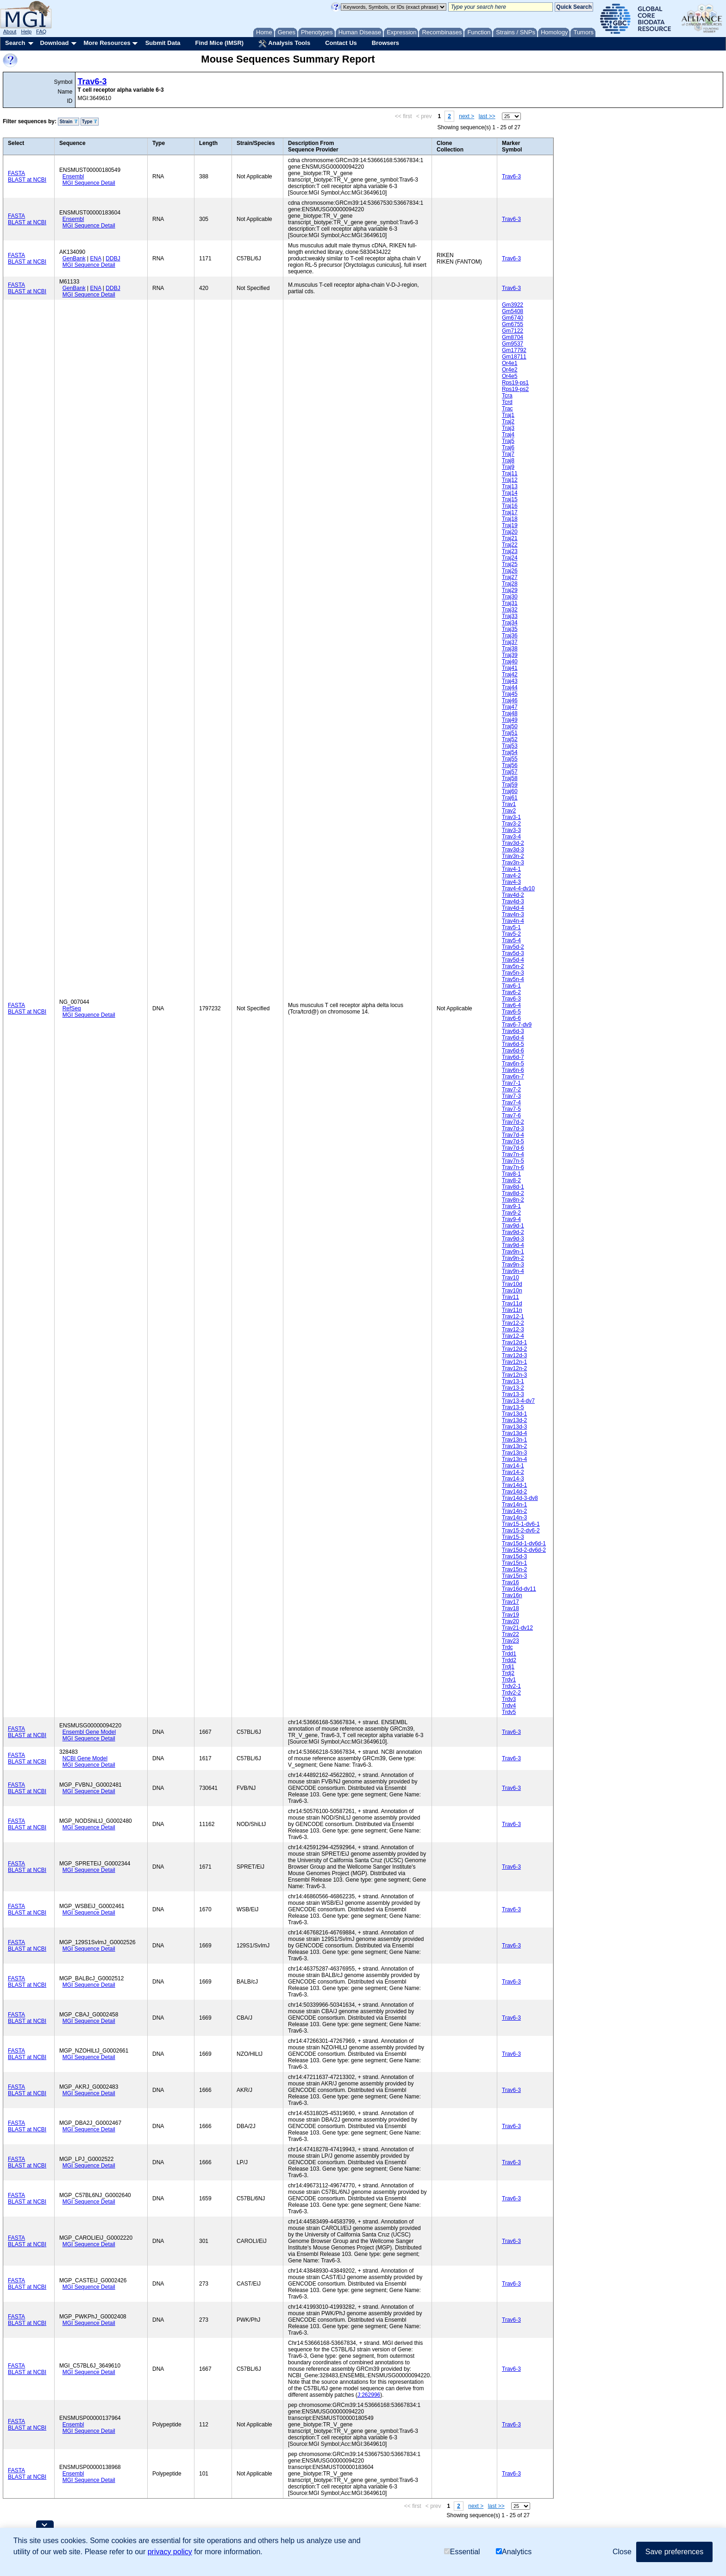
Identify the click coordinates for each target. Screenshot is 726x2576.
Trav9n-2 (513, 1258)
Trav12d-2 (514, 1349)
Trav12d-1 (514, 1342)
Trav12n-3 (514, 1375)
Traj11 (510, 473)
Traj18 (510, 519)
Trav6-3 (92, 81)
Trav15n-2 (514, 1569)
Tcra (507, 395)
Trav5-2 (511, 934)
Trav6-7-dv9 (517, 1024)
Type (89, 121)
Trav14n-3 (514, 1517)
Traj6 (508, 447)
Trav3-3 (511, 830)
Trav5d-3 (513, 953)
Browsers (385, 42)
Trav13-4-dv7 (518, 1401)
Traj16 (510, 506)
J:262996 (368, 2395)
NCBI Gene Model (85, 1758)
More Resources (106, 42)
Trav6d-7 (513, 1057)
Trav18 (510, 1608)
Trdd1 (509, 1653)
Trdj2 (508, 1673)
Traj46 (510, 700)
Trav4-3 (511, 882)
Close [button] (622, 2552)
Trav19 (510, 1615)
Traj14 (510, 493)
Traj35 (510, 629)
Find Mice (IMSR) (219, 42)
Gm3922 (512, 305)
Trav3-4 (511, 836)
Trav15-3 (513, 1537)
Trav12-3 (513, 1329)
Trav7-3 (511, 1096)
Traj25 (510, 564)
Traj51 (510, 733)
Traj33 (510, 616)
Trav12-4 (513, 1336)
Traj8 (508, 460)
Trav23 (510, 1641)
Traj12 (510, 480)
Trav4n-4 (513, 921)
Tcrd (507, 402)
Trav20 (510, 1621)
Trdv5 (509, 1712)
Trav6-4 (511, 1005)
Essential (462, 2552)
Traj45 (510, 694)
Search (15, 42)
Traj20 (510, 532)
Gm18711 (514, 356)
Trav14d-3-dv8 (520, 1498)
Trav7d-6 (513, 1148)
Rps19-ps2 (515, 389)
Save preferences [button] (674, 2552)
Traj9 (508, 467)
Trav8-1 (511, 1174)
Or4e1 (509, 363)
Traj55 (510, 759)
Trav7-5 (511, 1109)
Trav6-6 (511, 1018)
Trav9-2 (511, 1212)
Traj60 (510, 791)
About (10, 31)
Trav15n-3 (514, 1576)
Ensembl (73, 176)
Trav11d (512, 1303)
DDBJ (113, 258)
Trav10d (512, 1284)
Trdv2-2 (511, 1692)
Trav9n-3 (513, 1264)
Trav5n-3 (513, 973)
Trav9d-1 (513, 1225)
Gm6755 (512, 324)
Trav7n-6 (513, 1167)
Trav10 (510, 1277)
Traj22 (510, 545)
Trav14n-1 (514, 1504)
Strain (68, 121)
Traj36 (510, 635)
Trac (507, 408)
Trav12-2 (513, 1323)
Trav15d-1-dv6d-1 (524, 1543)
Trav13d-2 (514, 1420)
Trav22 (510, 1634)
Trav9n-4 (513, 1271)
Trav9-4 (511, 1219)
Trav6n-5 (513, 1063)
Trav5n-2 (513, 966)
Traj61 (510, 797)
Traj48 (510, 713)
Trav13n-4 (514, 1459)
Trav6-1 (511, 986)
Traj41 (510, 668)
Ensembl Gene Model (89, 1732)
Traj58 (510, 778)
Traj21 (510, 538)
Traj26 (510, 570)
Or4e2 (509, 369)
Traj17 (510, 512)
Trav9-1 (511, 1206)
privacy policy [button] (170, 2552)
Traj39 (510, 655)
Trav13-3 (513, 1394)
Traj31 (510, 603)
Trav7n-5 (513, 1161)
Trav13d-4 (514, 1433)
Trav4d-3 (513, 901)
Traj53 (510, 746)
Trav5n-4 (513, 979)
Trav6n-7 (513, 1076)
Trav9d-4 (513, 1245)
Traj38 (510, 648)
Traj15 (510, 499)
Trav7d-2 (513, 1122)
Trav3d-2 (513, 843)
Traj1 (508, 415)
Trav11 (510, 1297)
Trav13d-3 (514, 1426)
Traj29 (510, 590)
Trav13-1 (513, 1381)
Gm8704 (512, 337)
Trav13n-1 (514, 1439)
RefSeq (72, 1008)
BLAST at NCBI (27, 179)
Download (54, 42)
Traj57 (510, 771)
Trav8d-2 (513, 1193)
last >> (487, 116)
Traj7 (508, 454)
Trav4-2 (511, 875)
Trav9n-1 (513, 1251)
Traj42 (510, 674)
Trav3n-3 (513, 862)
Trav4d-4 (513, 908)
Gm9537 (512, 343)
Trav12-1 (513, 1316)
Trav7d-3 (513, 1128)
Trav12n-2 (514, 1368)
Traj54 (510, 752)
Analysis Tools (284, 43)
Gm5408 (512, 311)
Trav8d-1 (513, 1187)
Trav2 (509, 810)
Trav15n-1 (514, 1563)
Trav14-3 (513, 1478)
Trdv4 (509, 1705)
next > (466, 116)
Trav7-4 (511, 1102)
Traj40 (510, 661)
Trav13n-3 (514, 1452)
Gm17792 (514, 350)
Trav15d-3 (514, 1556)
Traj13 (510, 486)
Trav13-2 (513, 1388)
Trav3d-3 (513, 849)
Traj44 (510, 687)
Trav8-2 (511, 1180)
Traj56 (510, 765)
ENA (95, 258)
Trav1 (509, 804)
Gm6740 (512, 318)
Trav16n (512, 1595)
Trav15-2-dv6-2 (521, 1530)
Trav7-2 (511, 1089)
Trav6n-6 (513, 1070)
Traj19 (510, 525)
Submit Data (163, 42)
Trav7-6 (511, 1115)
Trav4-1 (511, 869)
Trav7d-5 (513, 1141)
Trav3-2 (511, 823)
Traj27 (510, 577)
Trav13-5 (513, 1407)
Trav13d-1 (514, 1414)
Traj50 (510, 726)
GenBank (74, 258)
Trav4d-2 (513, 895)
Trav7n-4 (513, 1154)
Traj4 (508, 434)
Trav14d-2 (514, 1491)
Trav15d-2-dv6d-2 (524, 1550)
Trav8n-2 (513, 1200)
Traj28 (510, 583)
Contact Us (341, 42)
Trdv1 (509, 1679)
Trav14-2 (513, 1472)
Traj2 (508, 421)
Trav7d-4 (513, 1135)
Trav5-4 (511, 940)
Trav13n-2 (514, 1446)
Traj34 (510, 622)
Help (26, 31)
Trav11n (512, 1310)
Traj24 (510, 557)
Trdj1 (508, 1666)
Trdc (507, 1647)
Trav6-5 (511, 1011)
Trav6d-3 (513, 1031)
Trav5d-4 (513, 960)
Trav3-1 (511, 817)
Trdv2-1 (511, 1686)
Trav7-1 (511, 1083)
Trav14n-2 (514, 1511)
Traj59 (510, 784)
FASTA (16, 173)
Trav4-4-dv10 (518, 888)
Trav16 (510, 1582)
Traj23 (510, 551)
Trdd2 (509, 1660)
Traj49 (510, 720)
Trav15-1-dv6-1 (521, 1524)
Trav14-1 (513, 1465)
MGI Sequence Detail (89, 183)
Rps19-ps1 (515, 382)
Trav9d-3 (513, 1238)
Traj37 (510, 642)
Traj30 (510, 596)
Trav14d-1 (514, 1485)
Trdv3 (509, 1699)
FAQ (41, 31)
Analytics (514, 2552)
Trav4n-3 (513, 914)
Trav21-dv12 (517, 1628)
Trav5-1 (511, 927)
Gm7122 (512, 331)
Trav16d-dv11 (519, 1589)
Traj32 (510, 609)
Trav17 (510, 1602)
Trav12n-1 (514, 1362)
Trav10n (512, 1290)
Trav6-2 (511, 992)
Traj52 (510, 739)
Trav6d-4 (513, 1037)
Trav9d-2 (513, 1232)
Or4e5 (509, 376)
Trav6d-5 (513, 1044)
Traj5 (508, 441)
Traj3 (508, 428)
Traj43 (510, 681)
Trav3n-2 (513, 856)
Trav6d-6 (513, 1050)
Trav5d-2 (513, 947)
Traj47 (510, 707)
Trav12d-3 (514, 1355)
